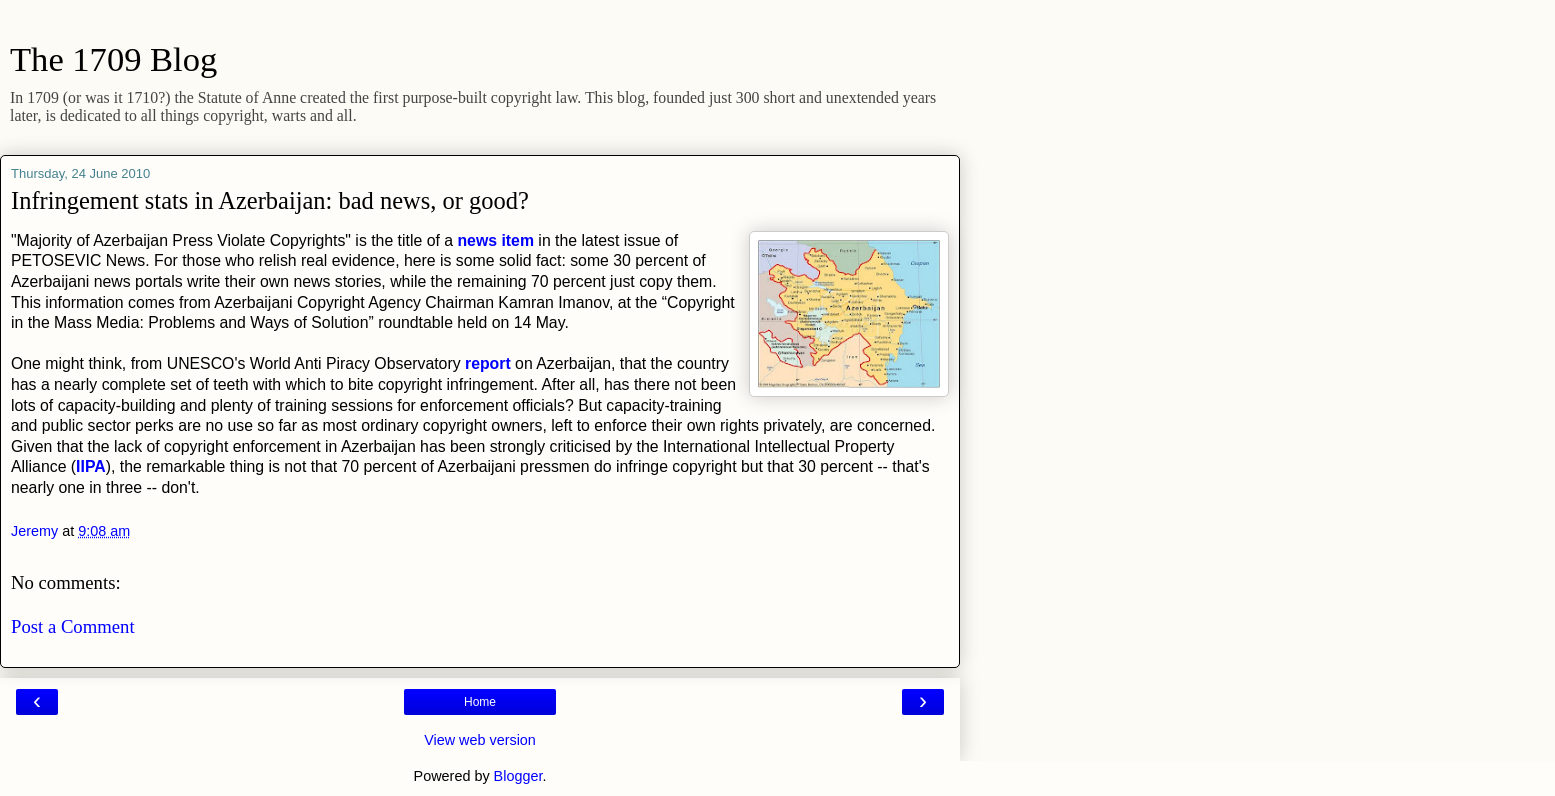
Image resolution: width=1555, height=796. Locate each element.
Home (480, 702)
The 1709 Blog (113, 59)
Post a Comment (73, 626)
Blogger (518, 776)
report (490, 363)
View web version (480, 740)
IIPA (91, 466)
